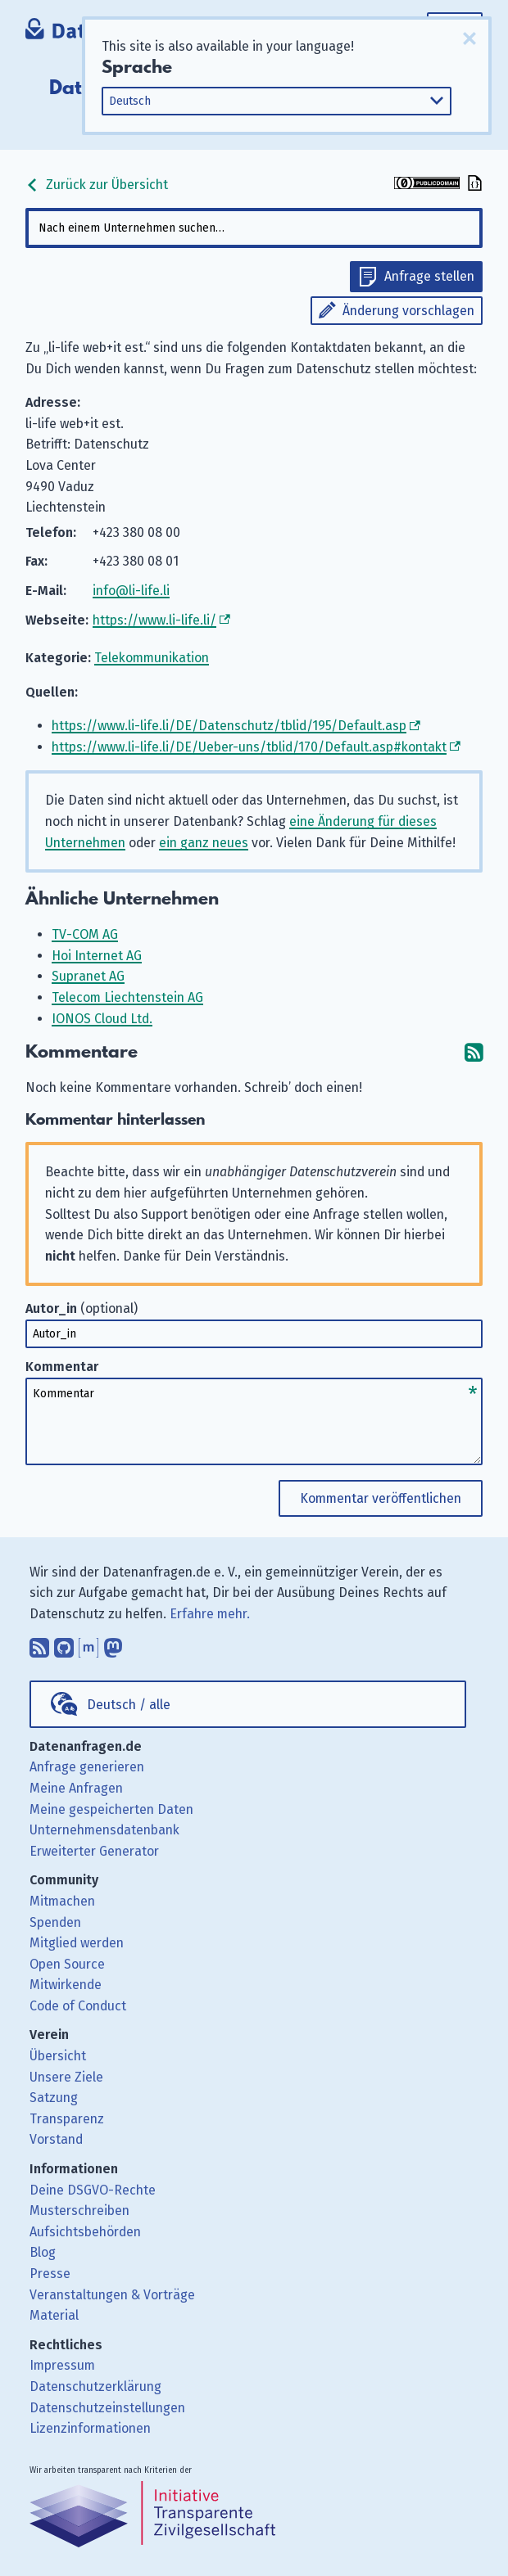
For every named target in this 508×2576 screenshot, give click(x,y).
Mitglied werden (76, 1943)
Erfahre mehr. (210, 1614)
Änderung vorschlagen (408, 310)
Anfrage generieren (86, 1767)
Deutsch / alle (128, 1704)
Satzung (53, 2097)
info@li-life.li (131, 590)
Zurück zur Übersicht (96, 184)
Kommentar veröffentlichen (380, 1498)
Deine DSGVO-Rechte (92, 2190)
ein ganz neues (203, 842)
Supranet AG (88, 976)
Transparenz (66, 2119)
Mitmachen (62, 1901)
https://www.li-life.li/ (154, 620)
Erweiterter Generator (94, 1851)
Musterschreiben (79, 2210)
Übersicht (57, 2056)
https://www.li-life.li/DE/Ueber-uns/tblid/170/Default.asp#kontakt (249, 747)
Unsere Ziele (66, 2077)
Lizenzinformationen (90, 2428)
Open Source (67, 1964)
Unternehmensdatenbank (104, 1830)
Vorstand (56, 2139)
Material (54, 2315)
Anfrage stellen (429, 276)
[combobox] (254, 228)
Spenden (55, 1922)
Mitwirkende (65, 1984)
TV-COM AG (85, 934)
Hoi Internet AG (97, 955)
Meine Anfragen (76, 1788)
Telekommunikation (151, 657)
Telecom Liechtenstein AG (127, 997)
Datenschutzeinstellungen (107, 2408)
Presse (49, 2273)
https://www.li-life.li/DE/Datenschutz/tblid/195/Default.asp (229, 725)
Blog (42, 2252)
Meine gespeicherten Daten (111, 1809)
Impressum (62, 2365)
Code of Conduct (77, 2006)
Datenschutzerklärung (95, 2386)
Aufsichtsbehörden (85, 2232)
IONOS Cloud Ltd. (102, 1018)
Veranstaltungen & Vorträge (112, 2295)
